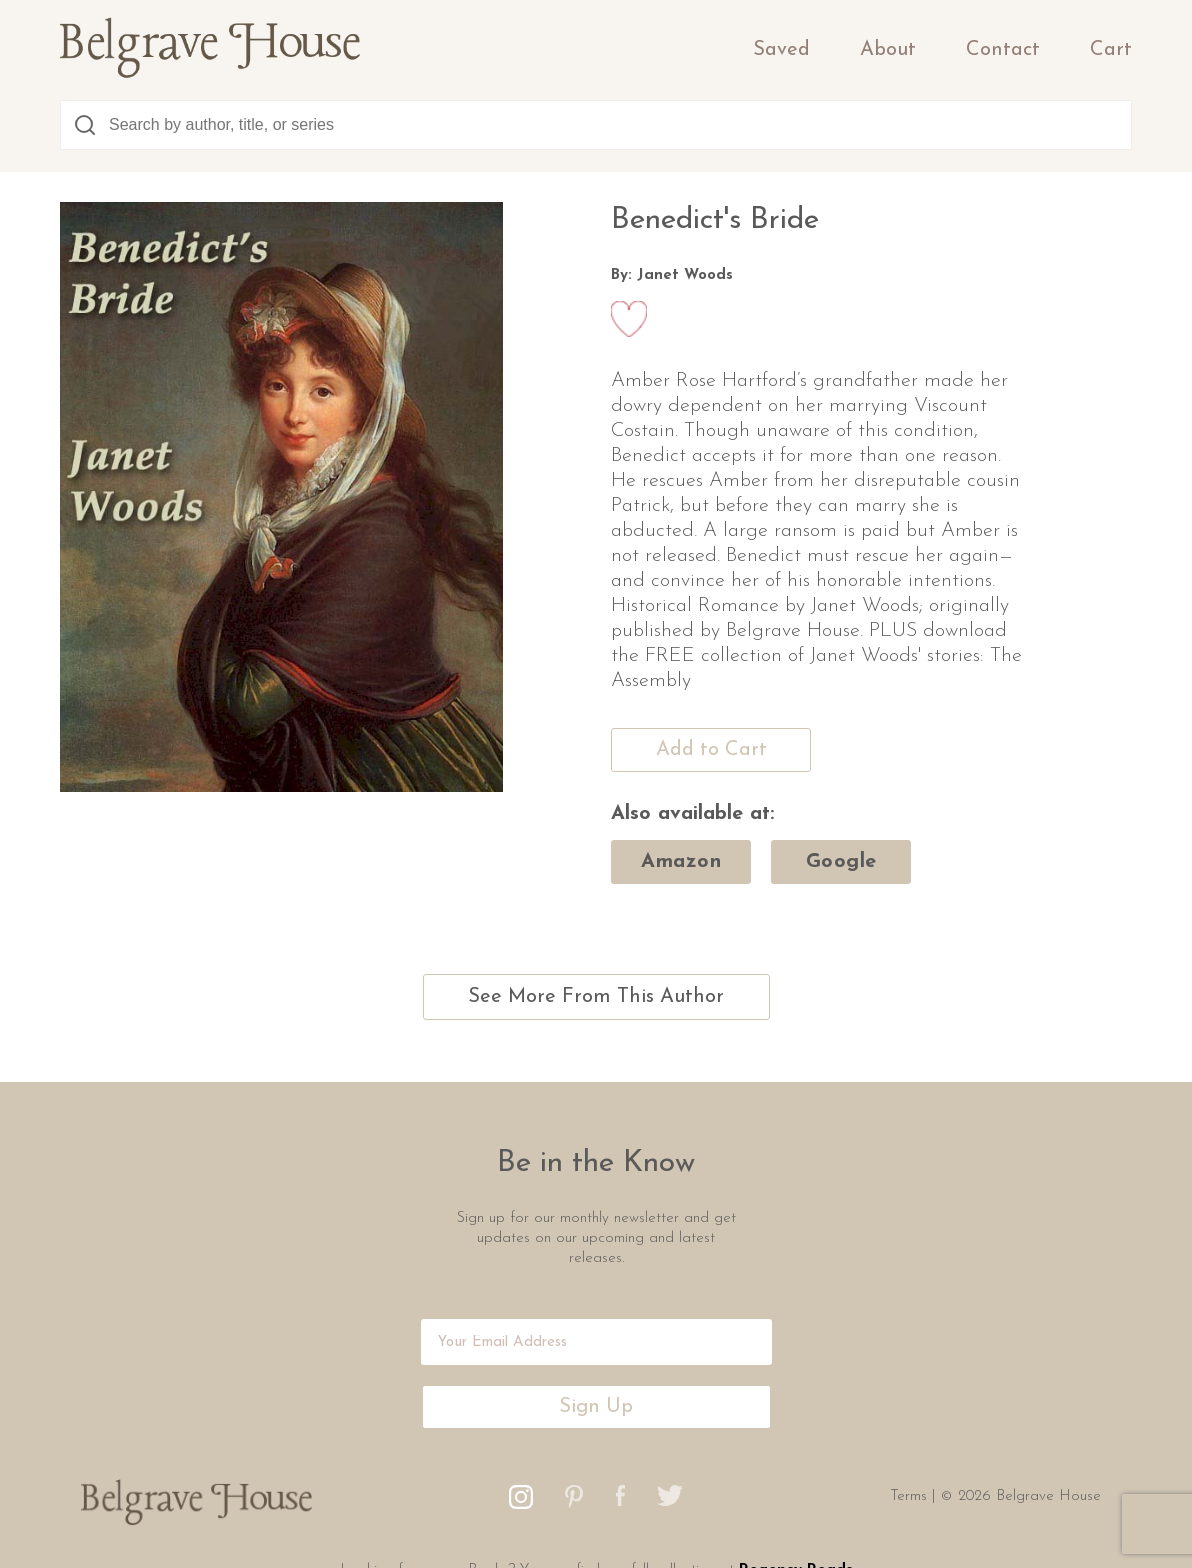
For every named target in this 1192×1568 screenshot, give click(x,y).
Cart (1111, 50)
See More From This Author (596, 997)
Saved (781, 50)
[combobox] (596, 125)
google (841, 862)
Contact (1003, 50)
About (888, 50)
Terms (911, 1496)
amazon (681, 862)
